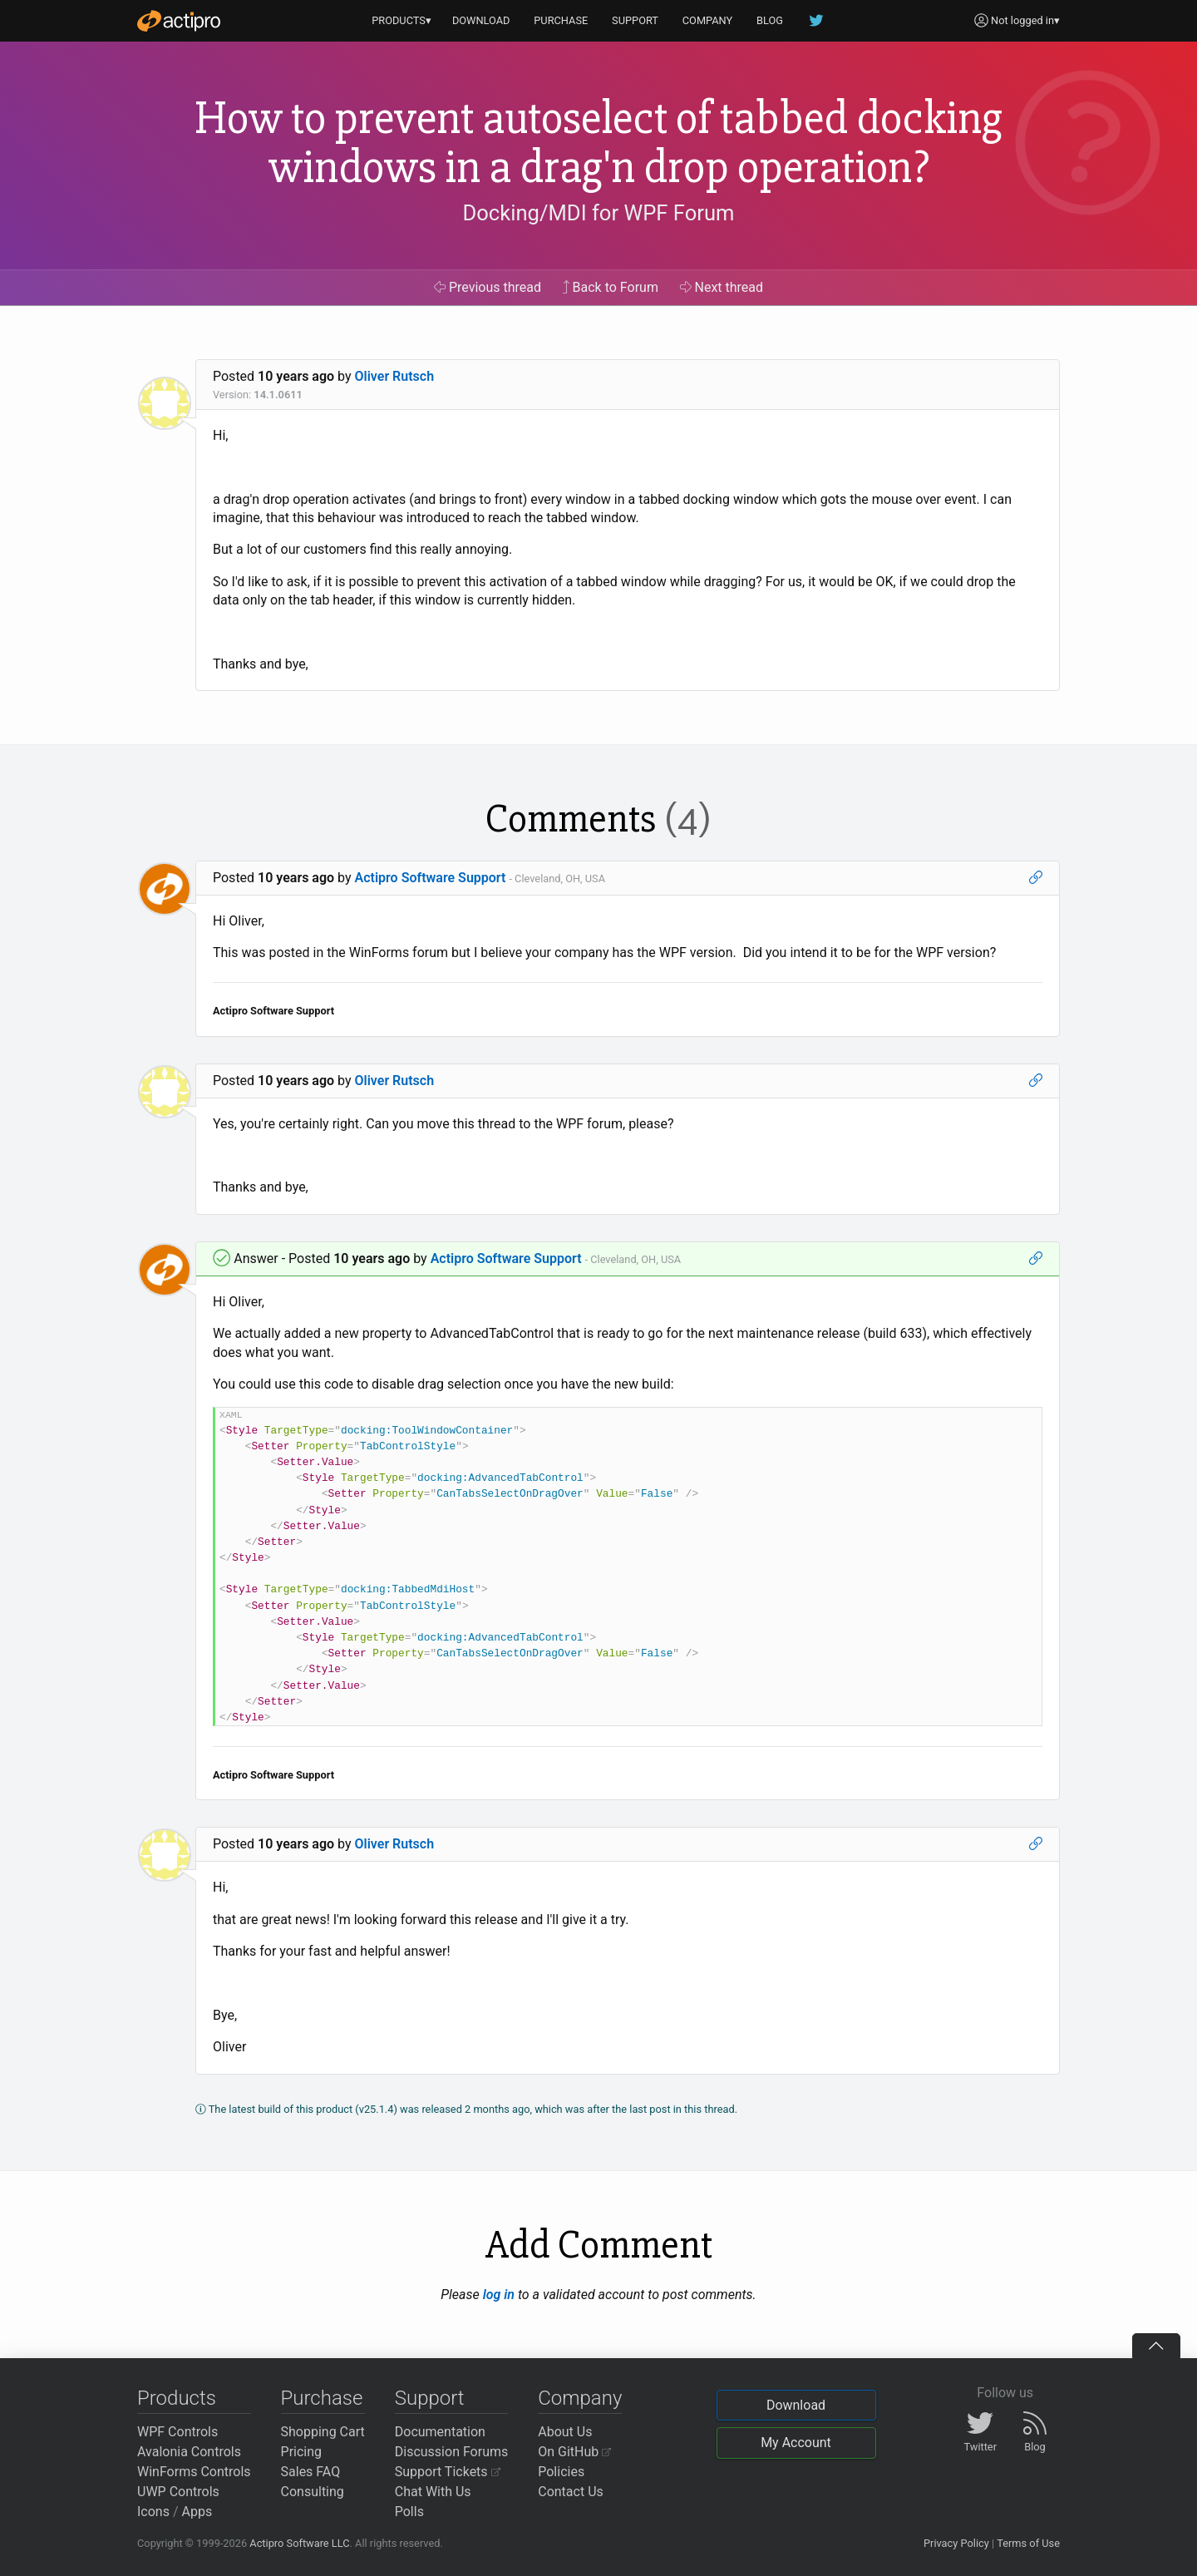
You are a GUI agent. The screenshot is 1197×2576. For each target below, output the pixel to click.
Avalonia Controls (189, 2452)
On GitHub (574, 2452)
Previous (487, 287)
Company (580, 2398)
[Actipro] (178, 20)
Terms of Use (1028, 2543)
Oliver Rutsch (395, 376)
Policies (561, 2472)
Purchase (322, 2398)
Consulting (312, 2492)
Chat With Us (433, 2492)
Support (430, 2398)
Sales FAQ (311, 2472)
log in (499, 2294)
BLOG (769, 20)
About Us (565, 2432)
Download (795, 2405)
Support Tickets (447, 2472)
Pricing (302, 2452)
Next (722, 287)
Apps (197, 2511)
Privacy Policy (956, 2543)
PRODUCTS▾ (401, 20)
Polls (409, 2511)
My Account (796, 2442)
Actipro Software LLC (299, 2543)
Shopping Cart (323, 2432)
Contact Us (570, 2492)
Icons (153, 2511)
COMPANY (707, 20)
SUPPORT (635, 20)
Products (176, 2398)
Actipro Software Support (430, 878)
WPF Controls (177, 2432)
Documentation (440, 2432)
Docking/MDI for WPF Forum (598, 212)
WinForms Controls (194, 2472)
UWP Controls (178, 2492)
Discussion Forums (452, 2452)
